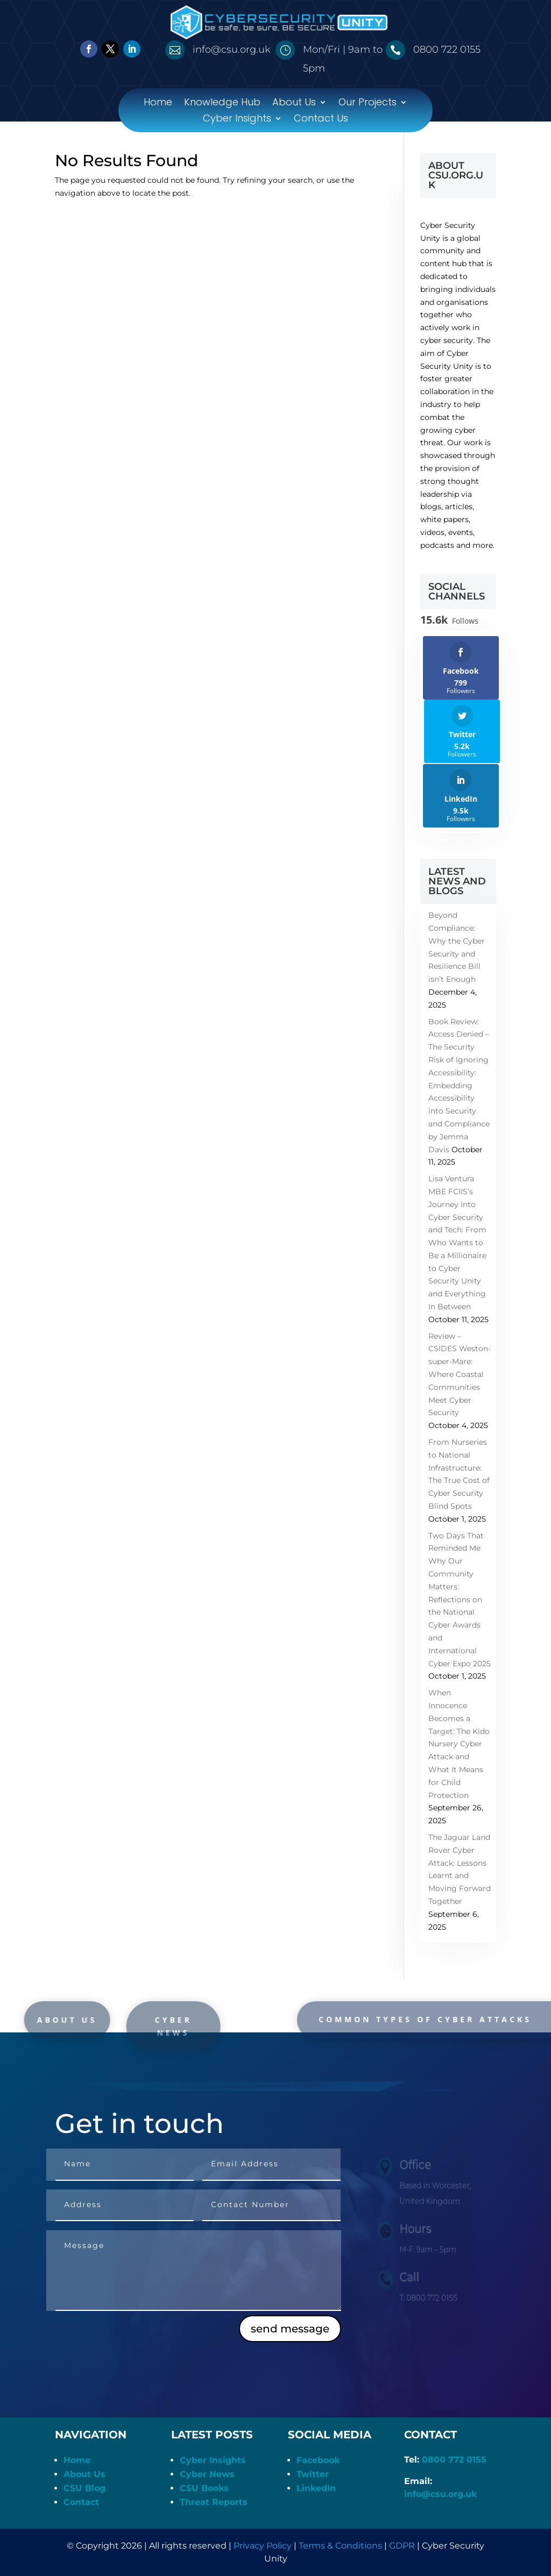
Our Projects (367, 103)
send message (290, 2328)
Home (158, 103)
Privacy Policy (263, 2546)
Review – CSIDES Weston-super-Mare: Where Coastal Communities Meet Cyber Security (459, 1374)
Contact (81, 2502)
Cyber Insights (237, 120)
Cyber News (207, 2474)
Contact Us (321, 120)
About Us (294, 103)
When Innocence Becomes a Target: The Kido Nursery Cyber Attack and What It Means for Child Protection (459, 1744)
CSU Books (204, 2488)
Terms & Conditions (340, 2546)
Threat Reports (214, 2502)
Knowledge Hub (222, 103)
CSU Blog (84, 2488)
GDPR (402, 2546)
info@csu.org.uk (440, 2494)
